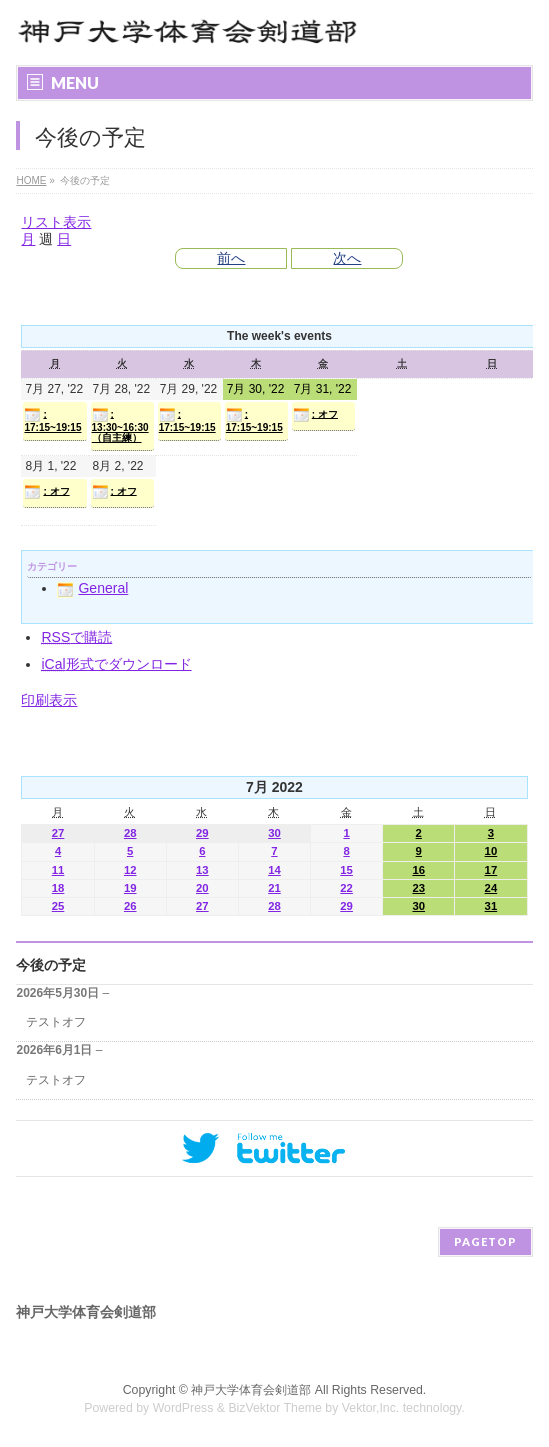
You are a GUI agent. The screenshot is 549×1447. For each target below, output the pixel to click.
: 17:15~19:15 (52, 420)
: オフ (315, 415)
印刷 (49, 700)
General (92, 588)
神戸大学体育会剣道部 (251, 1390)
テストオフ (56, 1022)
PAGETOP (485, 1241)
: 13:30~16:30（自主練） (120, 425)
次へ (347, 258)
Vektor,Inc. (371, 1408)
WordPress (183, 1408)
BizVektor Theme (275, 1408)
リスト (56, 222)
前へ (231, 258)
